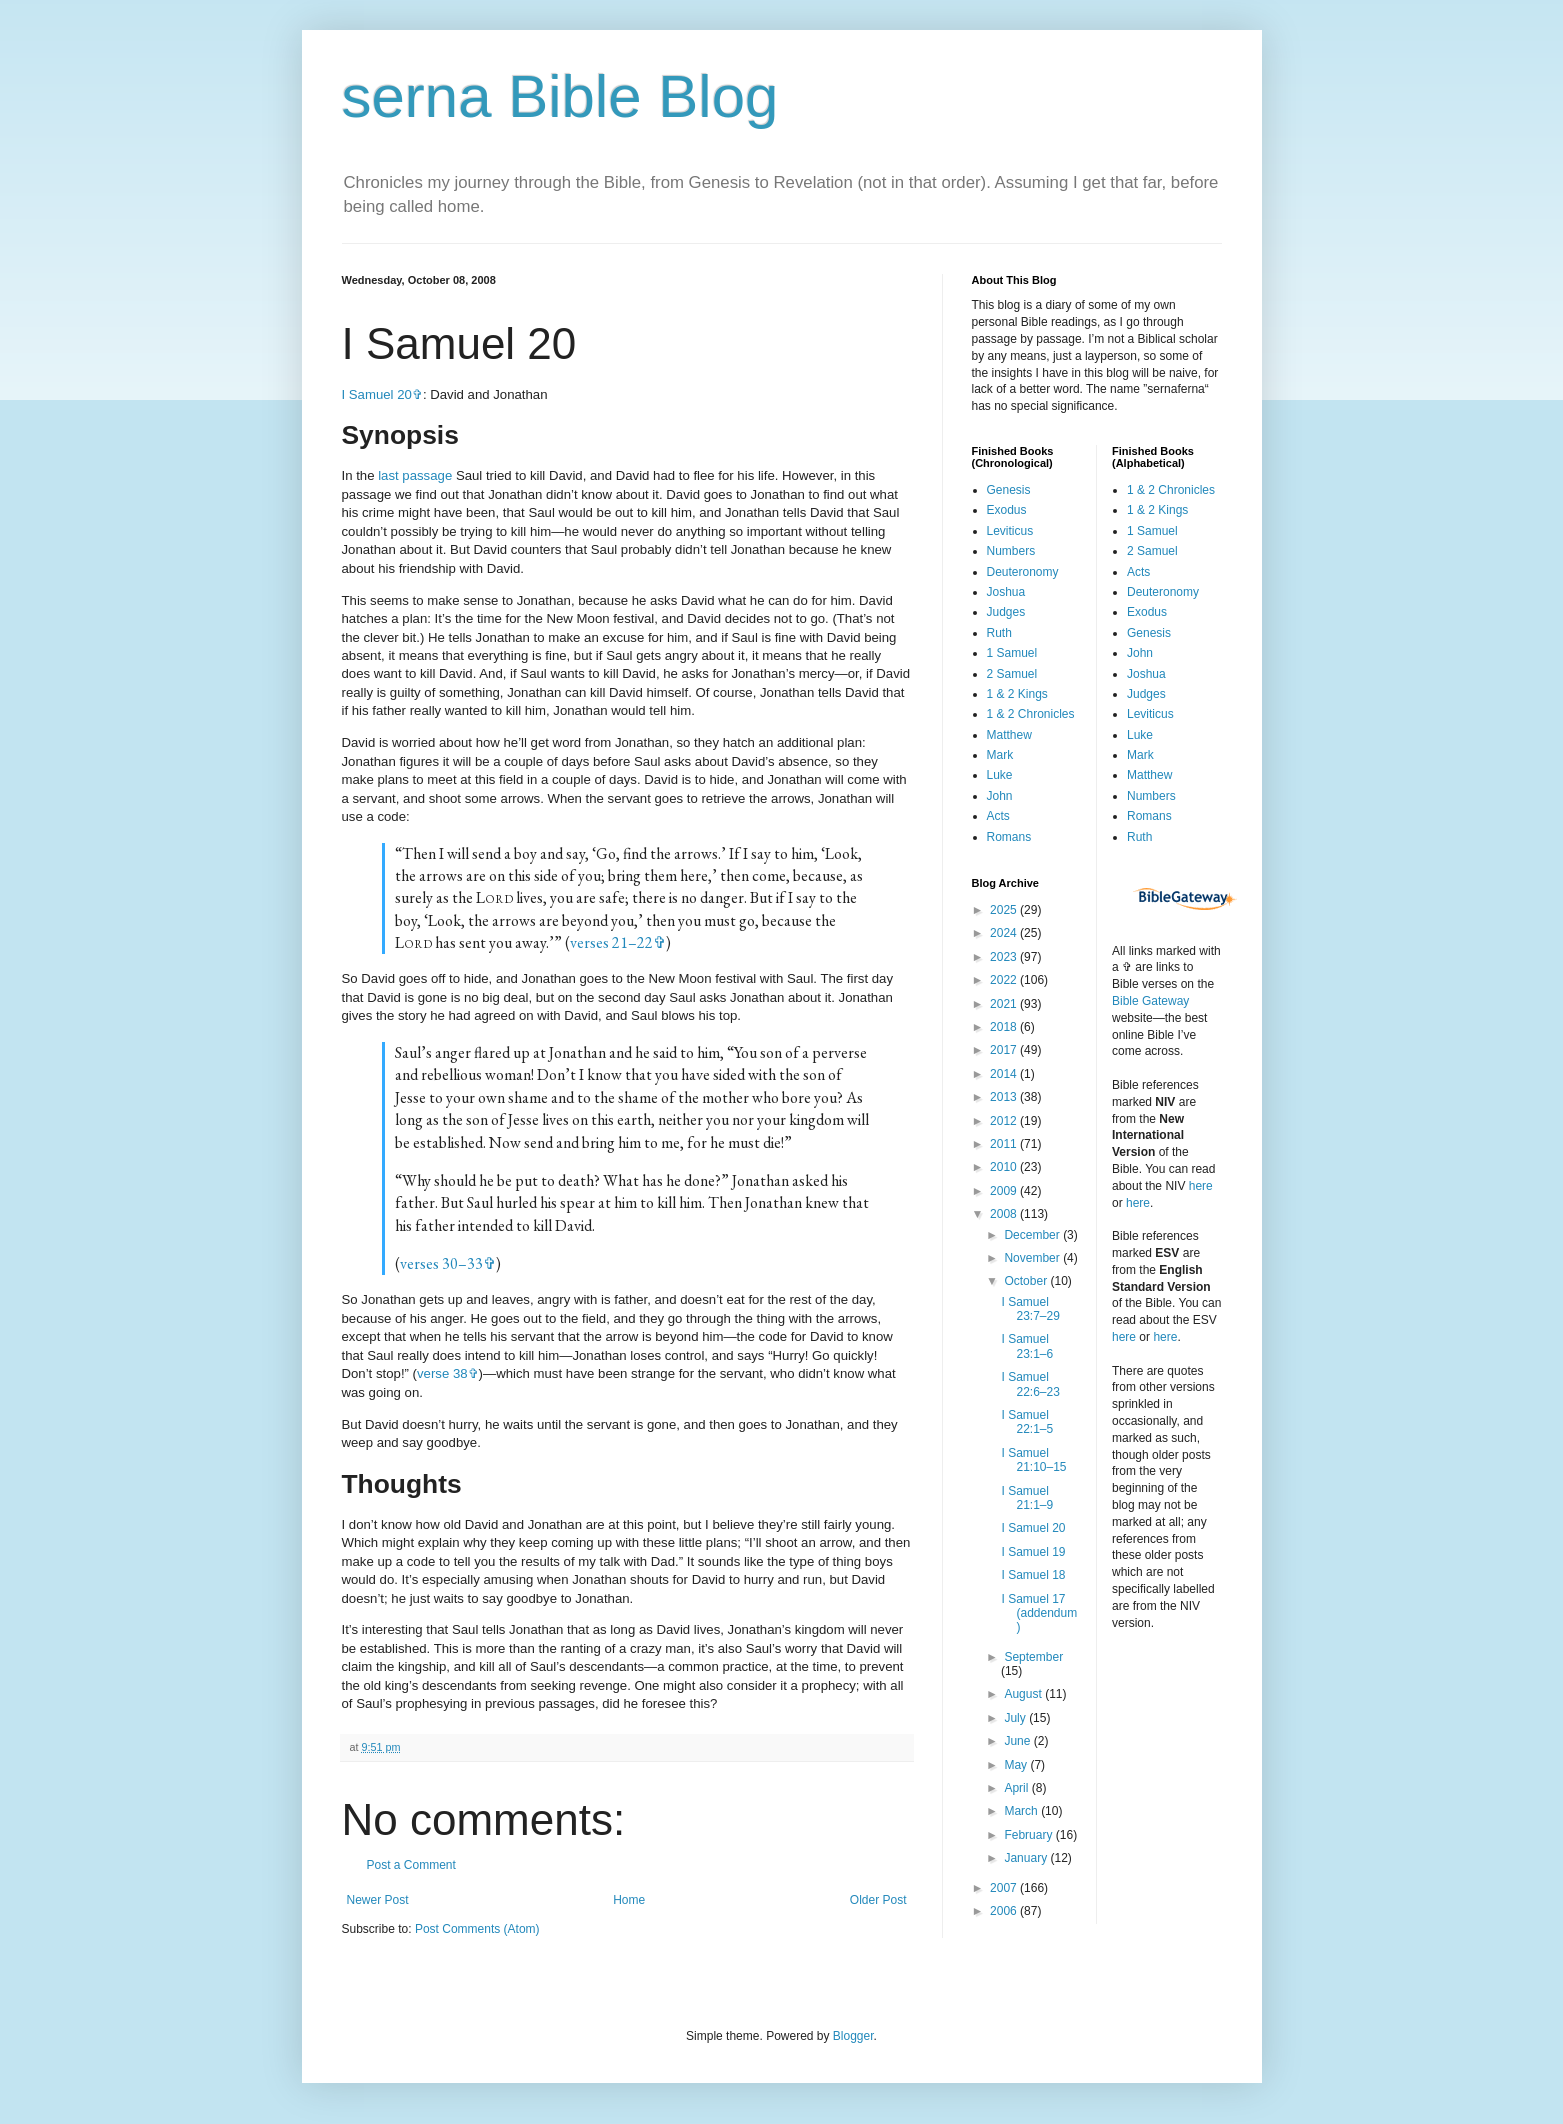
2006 (1005, 1911)
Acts (998, 816)
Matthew (1009, 735)
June (1018, 1741)
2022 (1005, 980)
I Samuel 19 (1033, 1552)
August (1024, 1694)
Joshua (1006, 592)
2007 (1005, 1888)
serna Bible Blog (560, 96)
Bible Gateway (1150, 1001)
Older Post (878, 1900)
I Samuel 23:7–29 (1030, 1309)
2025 (1005, 910)
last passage (415, 475)
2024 (1005, 933)
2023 (1005, 957)
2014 (1005, 1074)
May (1017, 1765)
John (1000, 796)
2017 (1005, 1050)
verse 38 (442, 1373)
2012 (1005, 1121)
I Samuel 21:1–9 (1027, 1498)
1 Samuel (1012, 653)
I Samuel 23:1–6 (1027, 1346)
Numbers (1011, 551)
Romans (1009, 837)
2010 (1005, 1167)
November (1033, 1258)
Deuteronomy (1023, 572)
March (1022, 1811)
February (1029, 1835)
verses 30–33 (441, 1263)
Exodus (1007, 510)
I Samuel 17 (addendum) (1039, 1613)
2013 (1005, 1097)
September (1033, 1657)
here (1201, 1186)
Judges (1006, 612)
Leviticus (1010, 531)
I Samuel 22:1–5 (1027, 1422)
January (1027, 1858)
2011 (1005, 1144)
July (1016, 1718)
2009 (1005, 1191)
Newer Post (378, 1900)
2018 (1005, 1027)
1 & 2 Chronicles (1031, 714)
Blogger (853, 2036)
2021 (1005, 1004)
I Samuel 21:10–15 (1033, 1460)
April (1017, 1788)
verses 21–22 (611, 942)
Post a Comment (411, 1865)
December (1033, 1235)
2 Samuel (1012, 674)
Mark (1000, 755)
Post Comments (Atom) (477, 1929)
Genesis (1009, 490)
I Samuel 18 (1033, 1575)
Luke (1000, 775)
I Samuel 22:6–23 (1030, 1384)
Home (629, 1900)
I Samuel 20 (377, 394)
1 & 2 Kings (1017, 694)
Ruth (999, 633)
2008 (1005, 1214)
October (1027, 1281)
